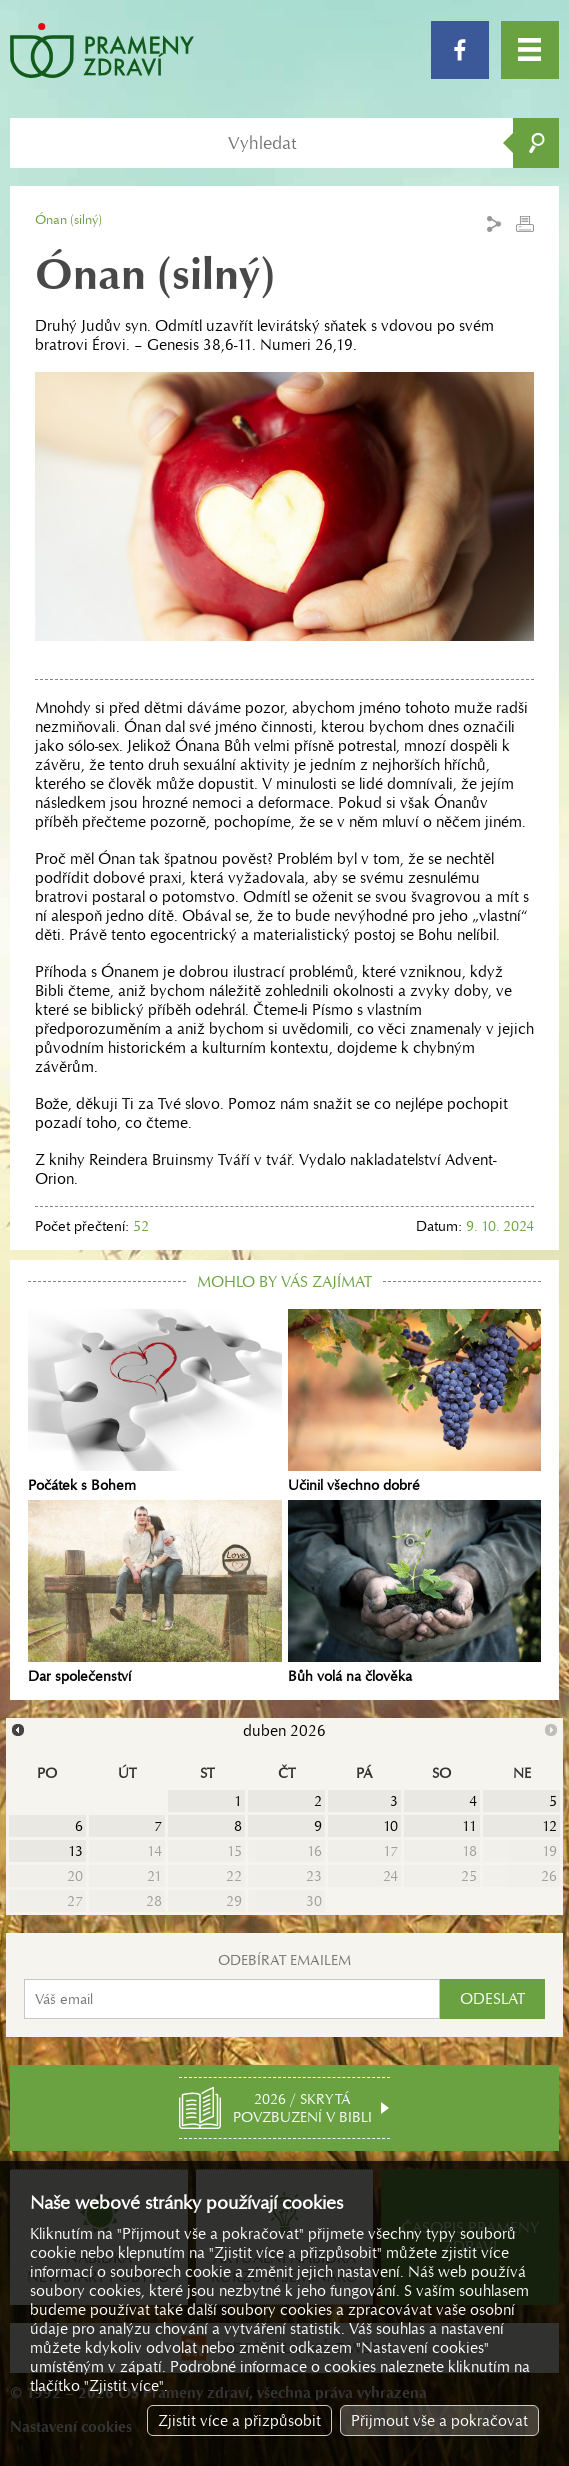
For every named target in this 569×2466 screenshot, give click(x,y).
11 (469, 1826)
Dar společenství (155, 1592)
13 (75, 1851)
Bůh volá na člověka (415, 1592)
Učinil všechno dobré (415, 1401)
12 (549, 1826)
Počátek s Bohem (155, 1401)
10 (390, 1826)
